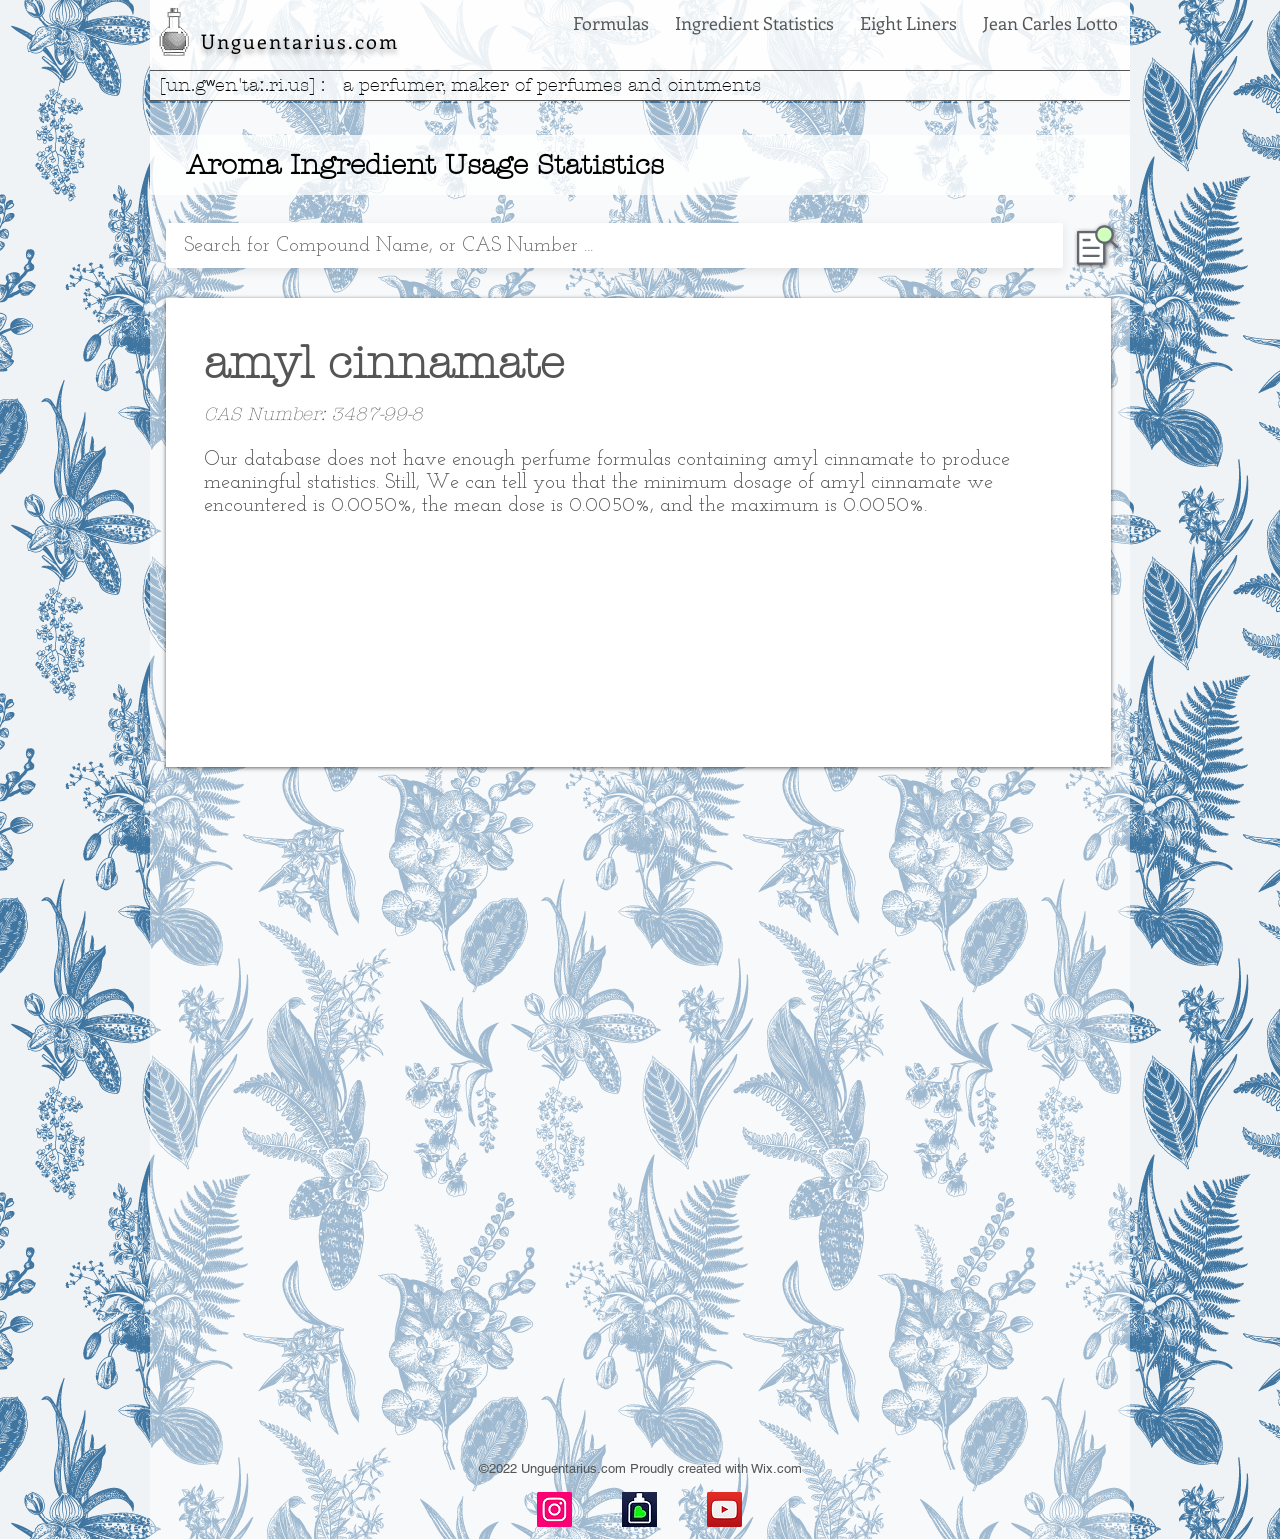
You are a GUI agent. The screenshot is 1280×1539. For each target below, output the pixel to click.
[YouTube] (724, 1509)
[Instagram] (554, 1509)
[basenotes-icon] (639, 1509)
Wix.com (776, 1468)
